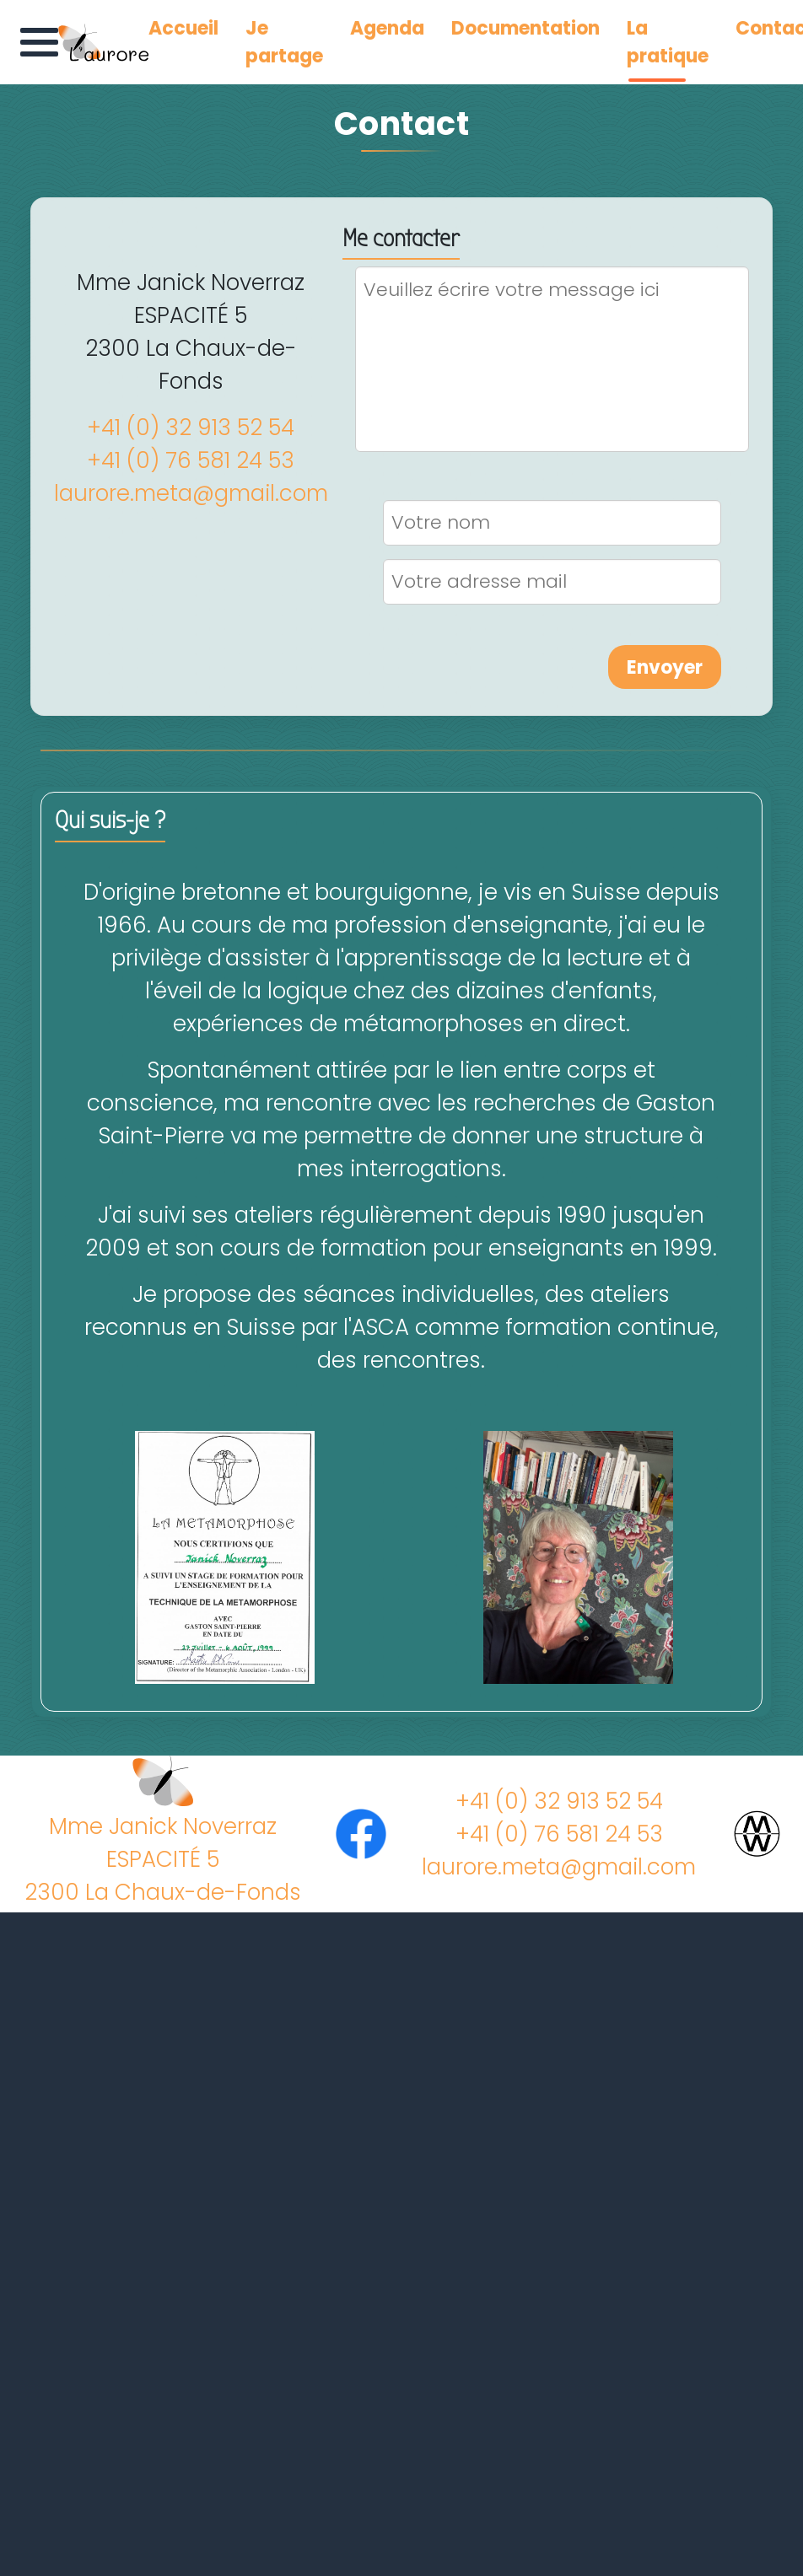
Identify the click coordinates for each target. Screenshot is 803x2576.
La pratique (668, 42)
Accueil (183, 28)
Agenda (387, 28)
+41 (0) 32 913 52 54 (190, 427)
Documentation (525, 28)
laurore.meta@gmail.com (191, 493)
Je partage (284, 42)
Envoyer (665, 667)
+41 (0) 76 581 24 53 (190, 460)
